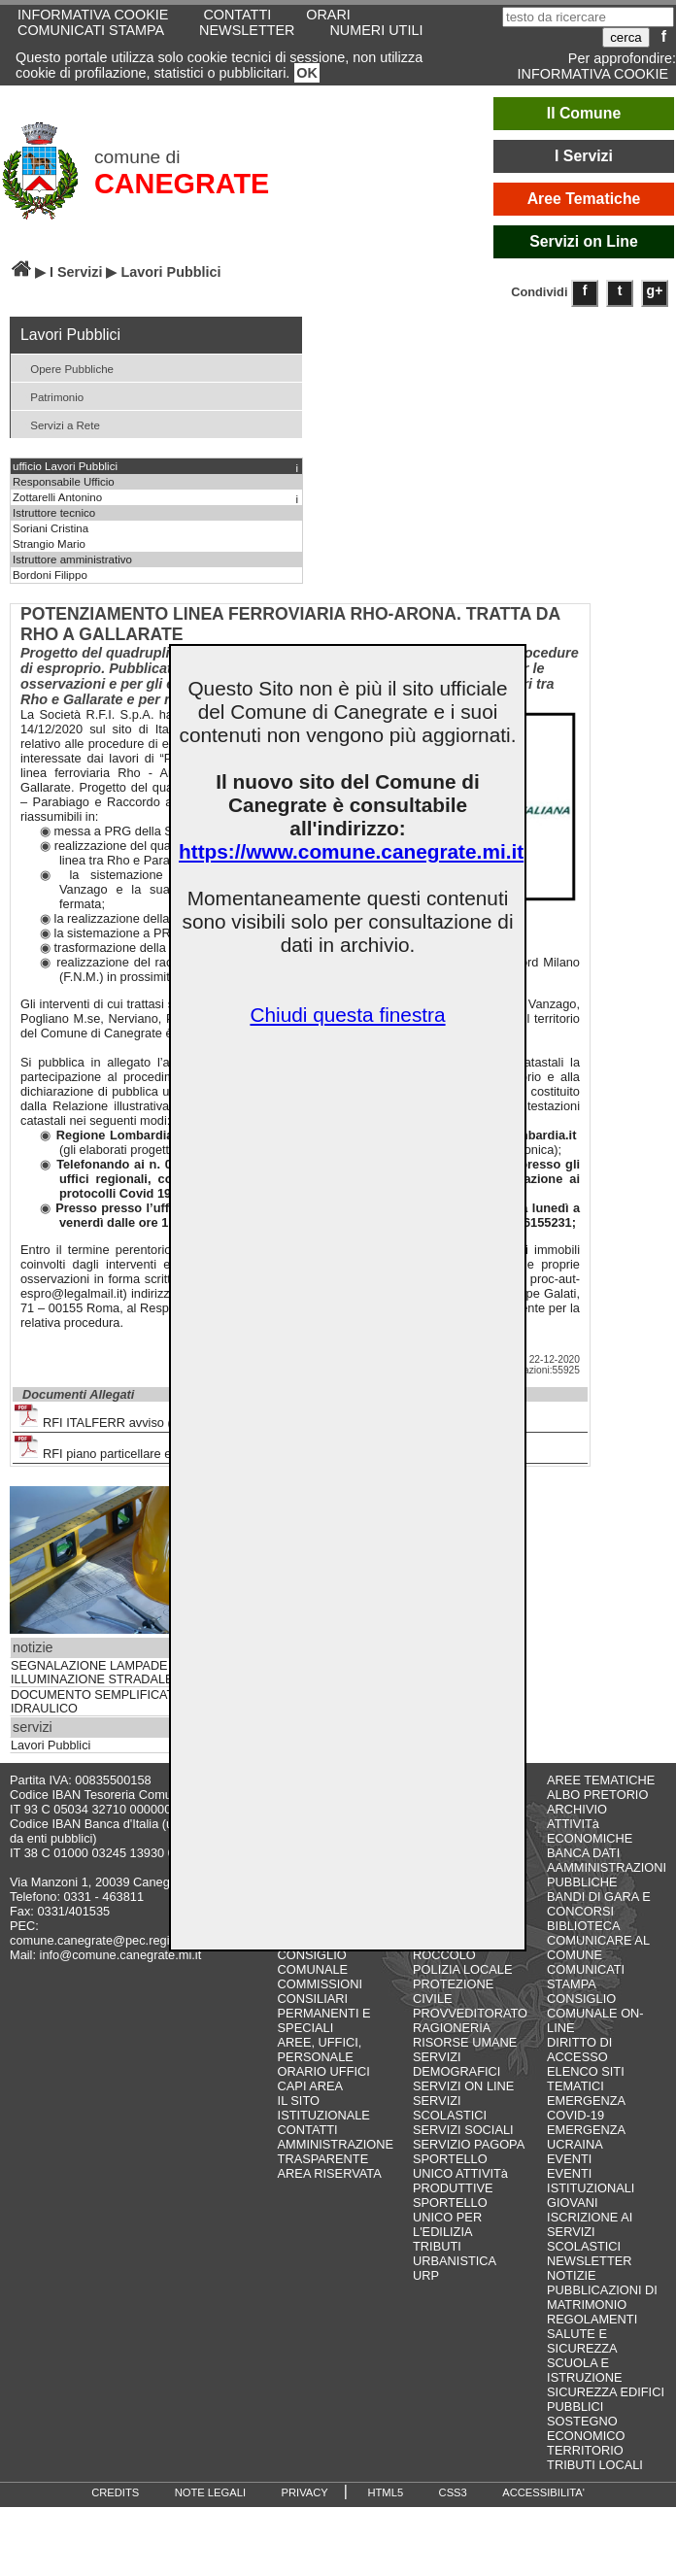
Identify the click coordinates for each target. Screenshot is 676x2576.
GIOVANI (572, 2202)
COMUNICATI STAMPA (90, 30)
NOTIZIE (571, 2275)
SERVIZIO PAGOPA (468, 2144)
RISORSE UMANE (465, 2042)
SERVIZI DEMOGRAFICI (456, 2064)
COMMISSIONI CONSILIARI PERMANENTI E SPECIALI (324, 2006)
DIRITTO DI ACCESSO (579, 2049)
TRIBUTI (437, 2246)
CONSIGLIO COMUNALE (313, 1962)
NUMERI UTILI (375, 30)
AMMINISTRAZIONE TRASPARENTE (335, 2151)
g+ (655, 290)
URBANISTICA (454, 2261)
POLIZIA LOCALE (462, 1969)
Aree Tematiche (584, 198)
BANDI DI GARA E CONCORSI (599, 1903)
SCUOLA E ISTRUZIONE (585, 2370)
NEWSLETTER (246, 30)
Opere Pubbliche (65, 367)
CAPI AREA (311, 2086)
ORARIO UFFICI (324, 2071)
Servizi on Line (583, 241)
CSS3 (453, 2492)
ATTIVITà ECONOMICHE (589, 1831)
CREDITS (115, 2492)
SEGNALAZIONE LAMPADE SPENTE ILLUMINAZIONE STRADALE (115, 1672)
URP (426, 2275)
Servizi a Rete (58, 424)
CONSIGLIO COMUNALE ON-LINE (595, 2013)
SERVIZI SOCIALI (463, 2129)
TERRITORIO (585, 2450)
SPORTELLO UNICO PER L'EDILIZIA (450, 2217)
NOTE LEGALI (210, 2492)
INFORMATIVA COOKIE (593, 74)
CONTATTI (308, 2129)
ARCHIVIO (577, 1809)
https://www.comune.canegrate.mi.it (351, 851)
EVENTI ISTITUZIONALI (590, 2180)
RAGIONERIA (451, 2027)
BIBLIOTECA (583, 1925)
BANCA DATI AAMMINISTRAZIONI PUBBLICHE (606, 1867)
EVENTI (569, 2159)
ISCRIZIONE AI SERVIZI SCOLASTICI (589, 2232)
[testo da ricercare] (588, 17)
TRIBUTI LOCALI (595, 2464)
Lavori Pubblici (50, 1745)
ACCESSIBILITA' (543, 2492)
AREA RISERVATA (330, 2173)
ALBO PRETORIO (597, 1794)
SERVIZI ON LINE (463, 2086)
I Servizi (584, 156)
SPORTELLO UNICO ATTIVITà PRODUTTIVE (460, 2173)
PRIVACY (305, 2492)
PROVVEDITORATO (470, 2013)
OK (307, 73)
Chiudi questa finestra (347, 1014)
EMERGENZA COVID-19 (586, 2107)
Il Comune (584, 113)
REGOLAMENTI (592, 2319)
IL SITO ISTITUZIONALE (324, 2107)
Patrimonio (50, 396)
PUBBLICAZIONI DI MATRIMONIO (602, 2297)
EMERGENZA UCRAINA (586, 2137)
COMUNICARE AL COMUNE (598, 1947)
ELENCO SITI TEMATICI (586, 2078)
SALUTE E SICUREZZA (582, 2341)
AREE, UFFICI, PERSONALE (320, 2049)
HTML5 (385, 2492)
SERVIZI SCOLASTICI (450, 2107)
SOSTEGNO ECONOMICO (586, 2428)
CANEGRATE (181, 183)
